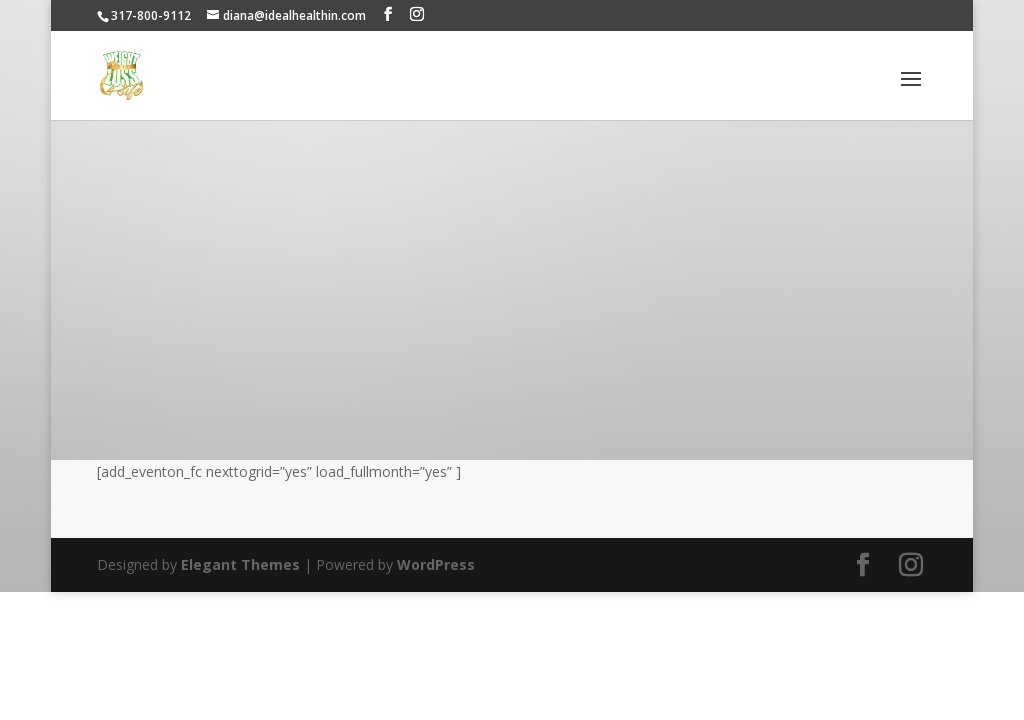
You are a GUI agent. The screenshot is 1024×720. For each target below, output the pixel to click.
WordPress (436, 564)
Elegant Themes (240, 564)
